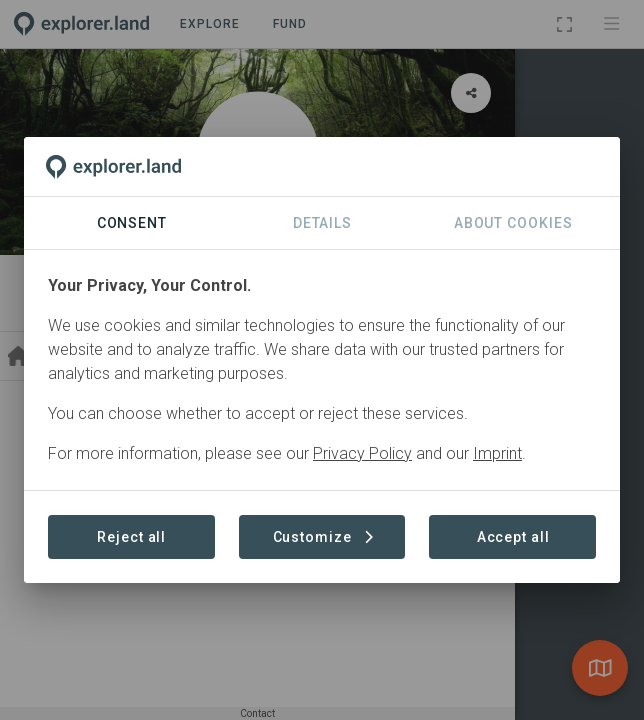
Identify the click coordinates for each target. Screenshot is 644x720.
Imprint (497, 453)
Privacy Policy (362, 453)
